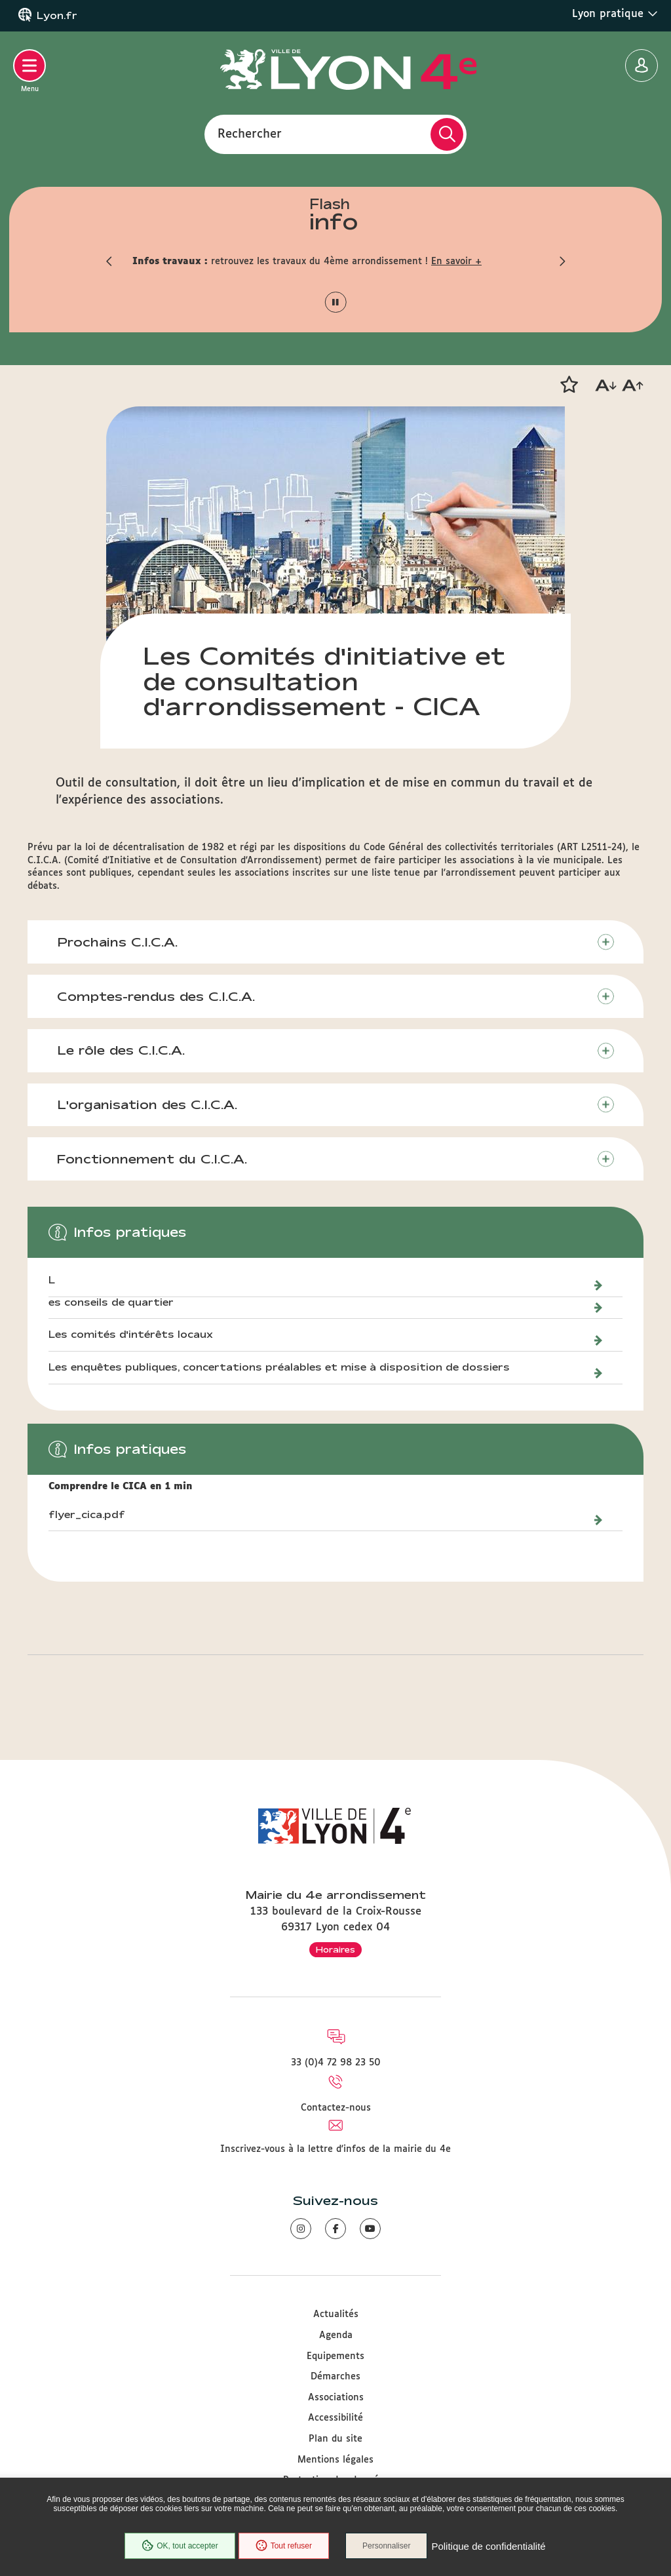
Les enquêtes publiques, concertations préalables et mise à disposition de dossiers (280, 1367)
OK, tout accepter (180, 2546)
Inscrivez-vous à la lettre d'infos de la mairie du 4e (335, 2149)
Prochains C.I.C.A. (117, 942)
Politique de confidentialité (488, 2546)
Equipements (335, 2356)
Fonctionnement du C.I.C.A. (152, 1159)
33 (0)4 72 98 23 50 (336, 2062)
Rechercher (250, 134)
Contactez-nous (336, 2108)
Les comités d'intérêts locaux (130, 1334)
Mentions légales (335, 2460)
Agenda (336, 2335)
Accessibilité (335, 2418)
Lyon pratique (615, 14)
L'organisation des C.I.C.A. (147, 1104)
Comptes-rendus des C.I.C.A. (156, 996)
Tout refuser (284, 2546)
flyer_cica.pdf (86, 1515)
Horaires (335, 1949)
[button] (109, 261)
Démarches (335, 2376)
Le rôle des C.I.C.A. (121, 1050)
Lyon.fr (57, 15)
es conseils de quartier (111, 1302)
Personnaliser (386, 2545)
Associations (336, 2397)
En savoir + (456, 261)
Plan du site (335, 2439)
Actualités (335, 2314)
